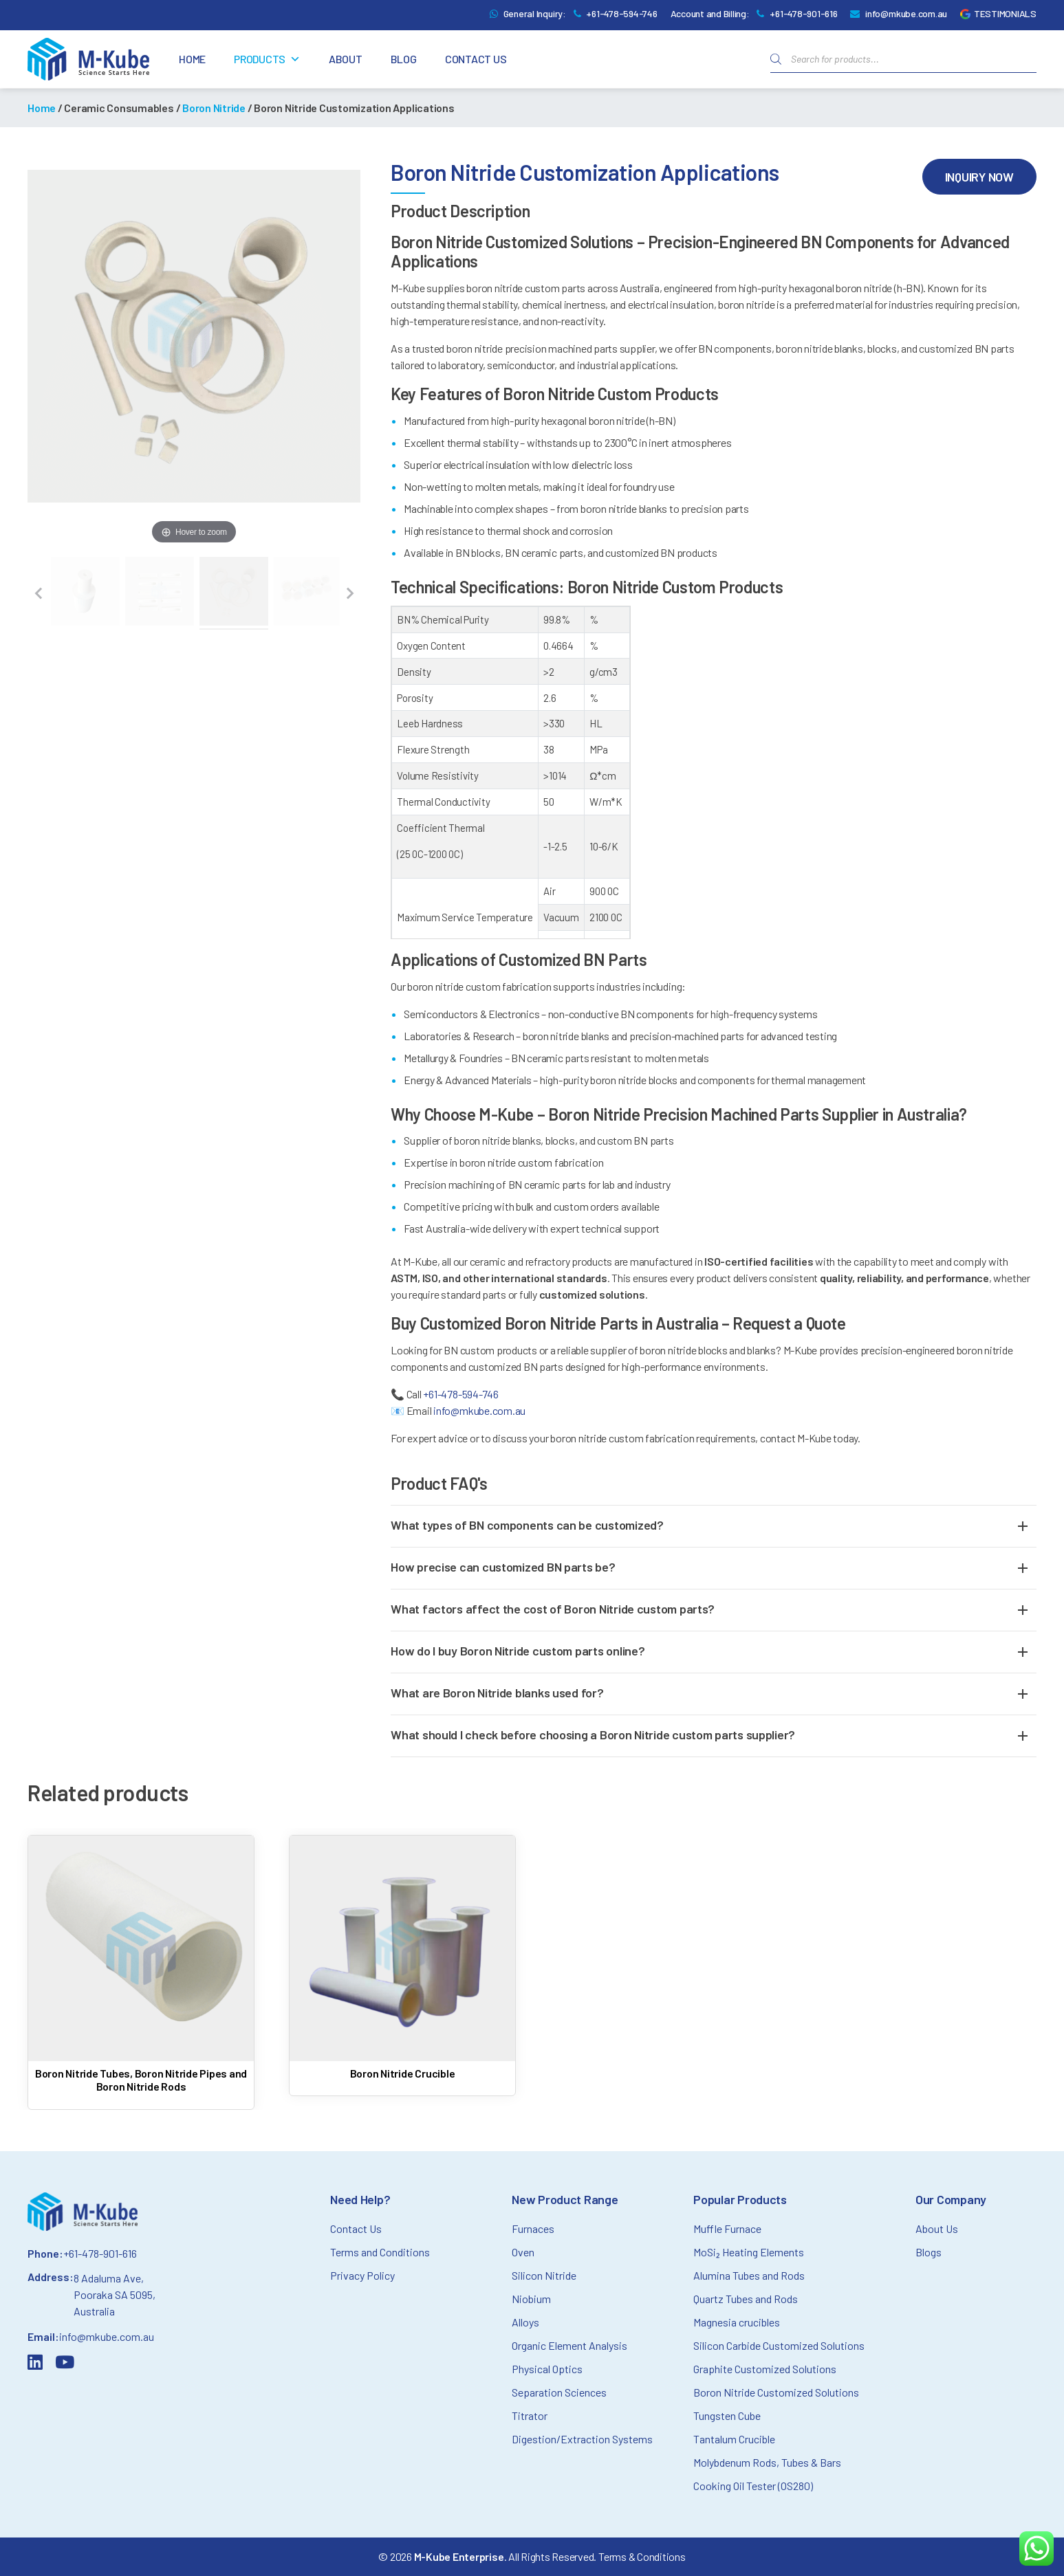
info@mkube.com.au (906, 13)
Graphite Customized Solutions (764, 2368)
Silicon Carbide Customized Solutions (779, 2345)
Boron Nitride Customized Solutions (776, 2392)
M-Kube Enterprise (459, 2556)
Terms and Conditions (380, 2251)
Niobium (531, 2298)
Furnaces (533, 2228)
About (345, 58)
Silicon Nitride (544, 2275)
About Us (936, 2228)
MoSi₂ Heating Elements (748, 2251)
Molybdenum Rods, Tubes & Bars (767, 2462)
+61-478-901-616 (803, 13)
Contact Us (476, 58)
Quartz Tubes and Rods (745, 2298)
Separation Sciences (559, 2392)
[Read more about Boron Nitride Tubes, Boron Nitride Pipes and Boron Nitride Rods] (141, 1967)
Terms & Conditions (642, 2556)
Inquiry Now (979, 176)
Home (192, 58)
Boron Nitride (214, 107)
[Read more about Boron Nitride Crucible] (402, 1960)
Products (267, 59)
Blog (404, 58)
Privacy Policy (362, 2275)
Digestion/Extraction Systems (582, 2438)
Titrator (529, 2415)
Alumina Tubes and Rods (749, 2275)
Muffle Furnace (727, 2228)
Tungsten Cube (727, 2415)
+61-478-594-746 (621, 13)
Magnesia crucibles (736, 2322)
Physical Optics (547, 2368)
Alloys (525, 2322)
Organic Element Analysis (569, 2345)
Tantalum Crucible (734, 2438)
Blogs (928, 2251)
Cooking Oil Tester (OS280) (753, 2485)
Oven (523, 2251)
